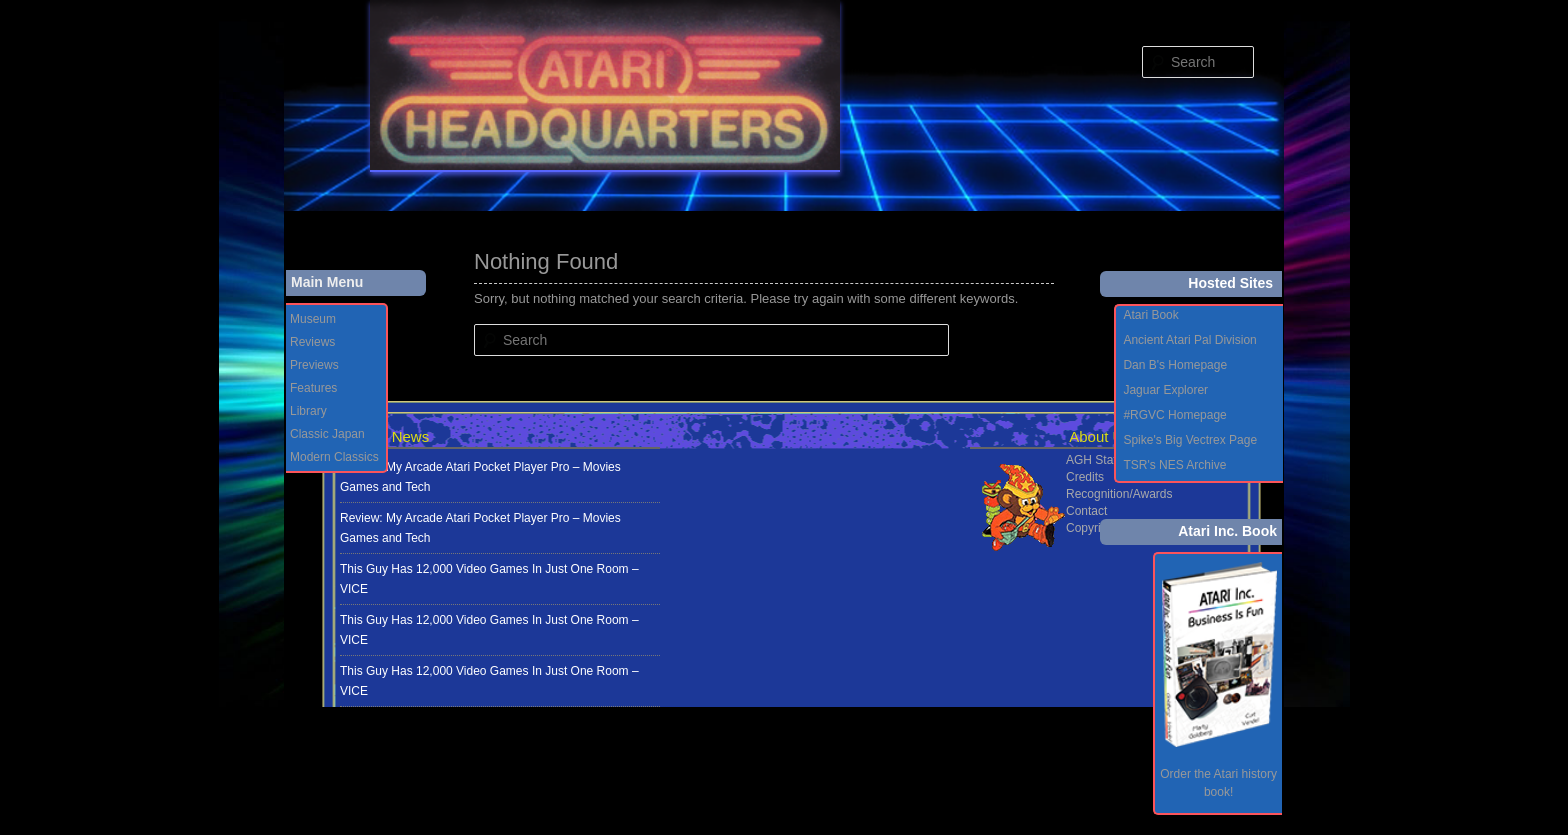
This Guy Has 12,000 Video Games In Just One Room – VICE (489, 579)
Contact (1086, 511)
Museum (313, 319)
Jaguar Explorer (1165, 390)
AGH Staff (1093, 460)
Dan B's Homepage (1175, 365)
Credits (1085, 477)
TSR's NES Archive (1174, 465)
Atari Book (1150, 315)
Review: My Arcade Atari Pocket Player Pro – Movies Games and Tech (480, 477)
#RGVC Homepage (1174, 415)
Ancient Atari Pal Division (1189, 340)
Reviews (312, 342)
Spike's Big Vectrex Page (1190, 440)
